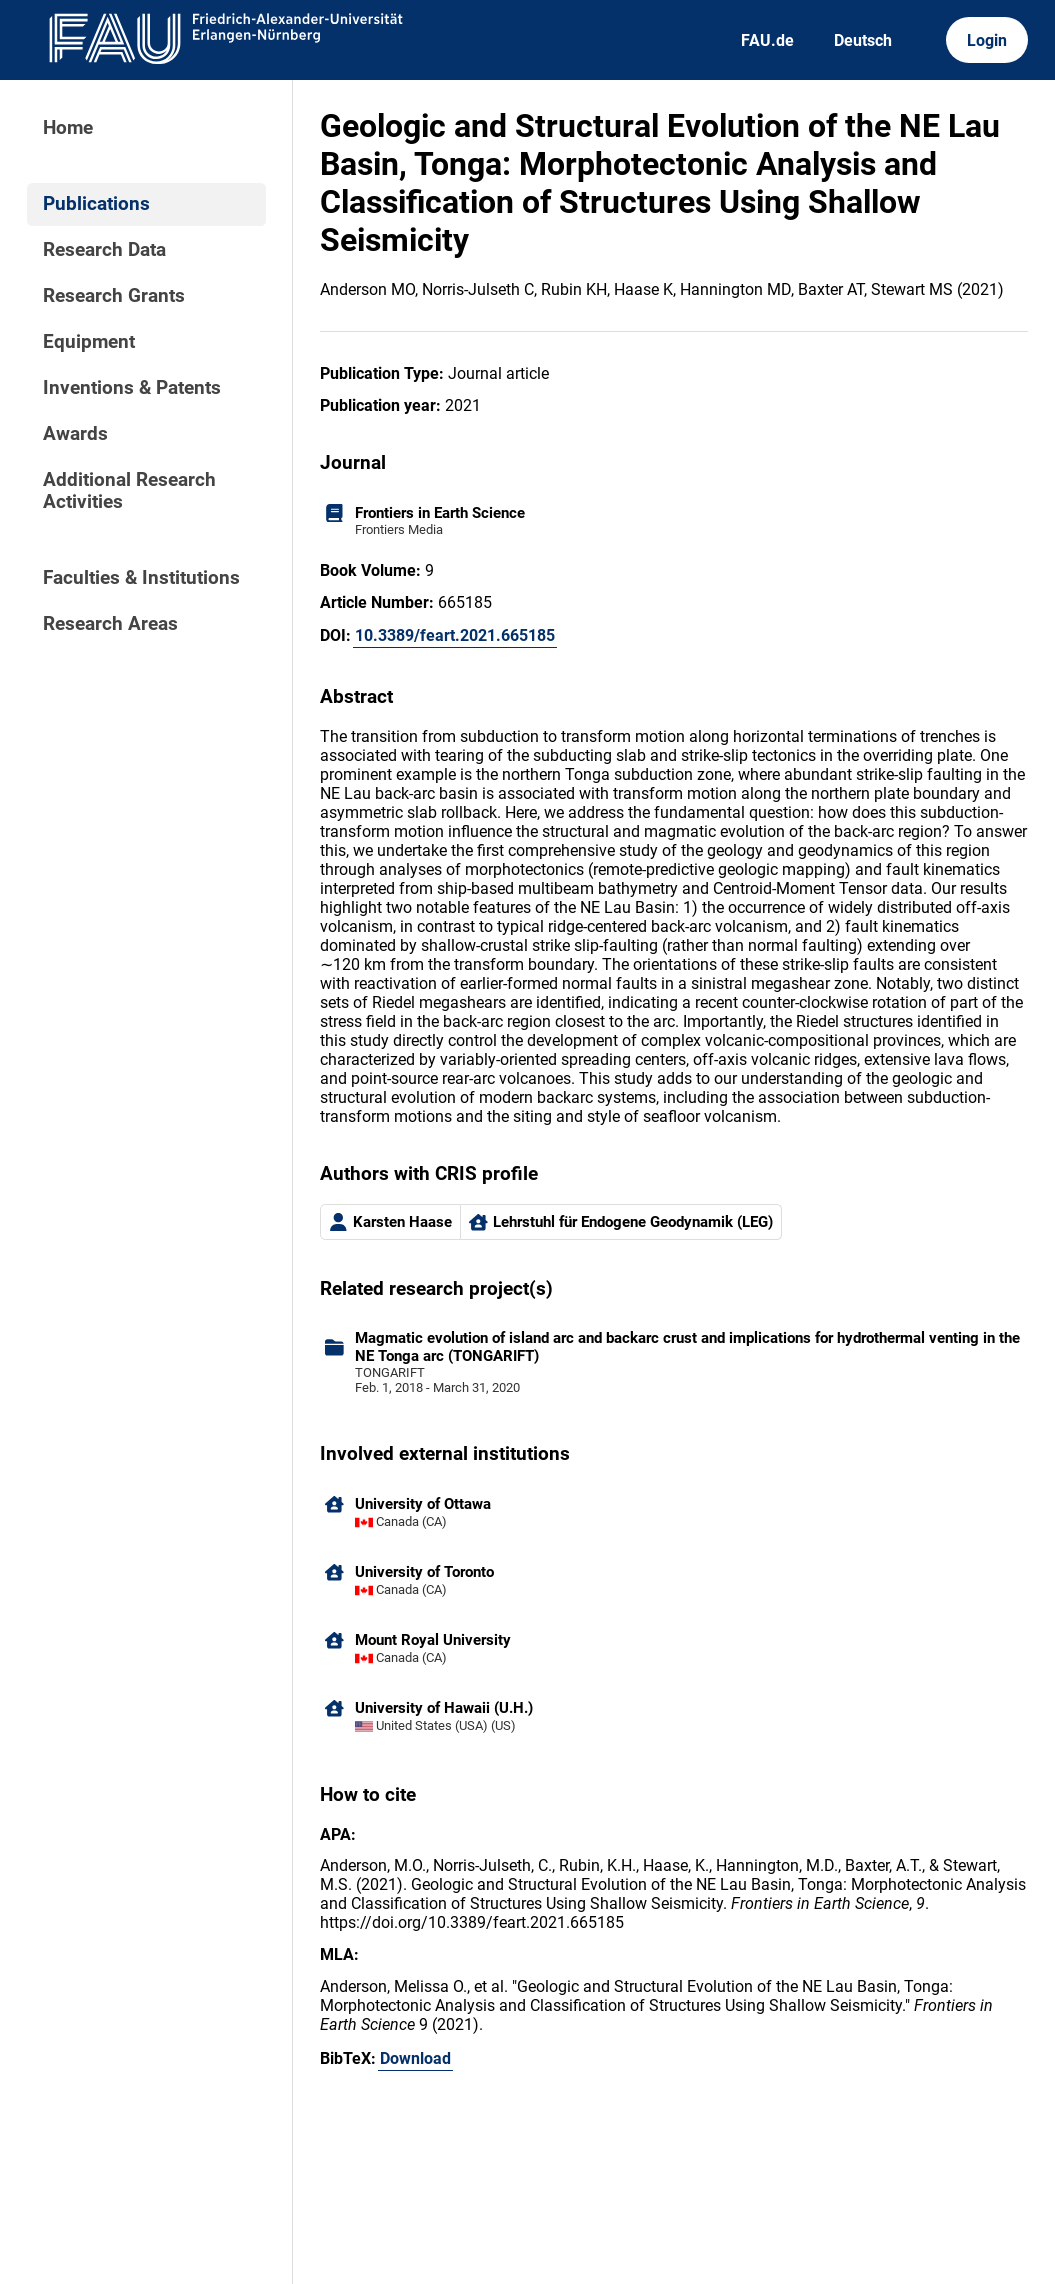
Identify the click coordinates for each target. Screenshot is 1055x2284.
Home (68, 128)
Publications (96, 204)
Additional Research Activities (129, 491)
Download (415, 2058)
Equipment (89, 342)
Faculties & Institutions (141, 578)
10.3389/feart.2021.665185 (455, 635)
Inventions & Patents (132, 388)
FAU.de (767, 40)
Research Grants (114, 296)
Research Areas (110, 624)
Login (987, 40)
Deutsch (863, 40)
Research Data (104, 250)
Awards (75, 434)
